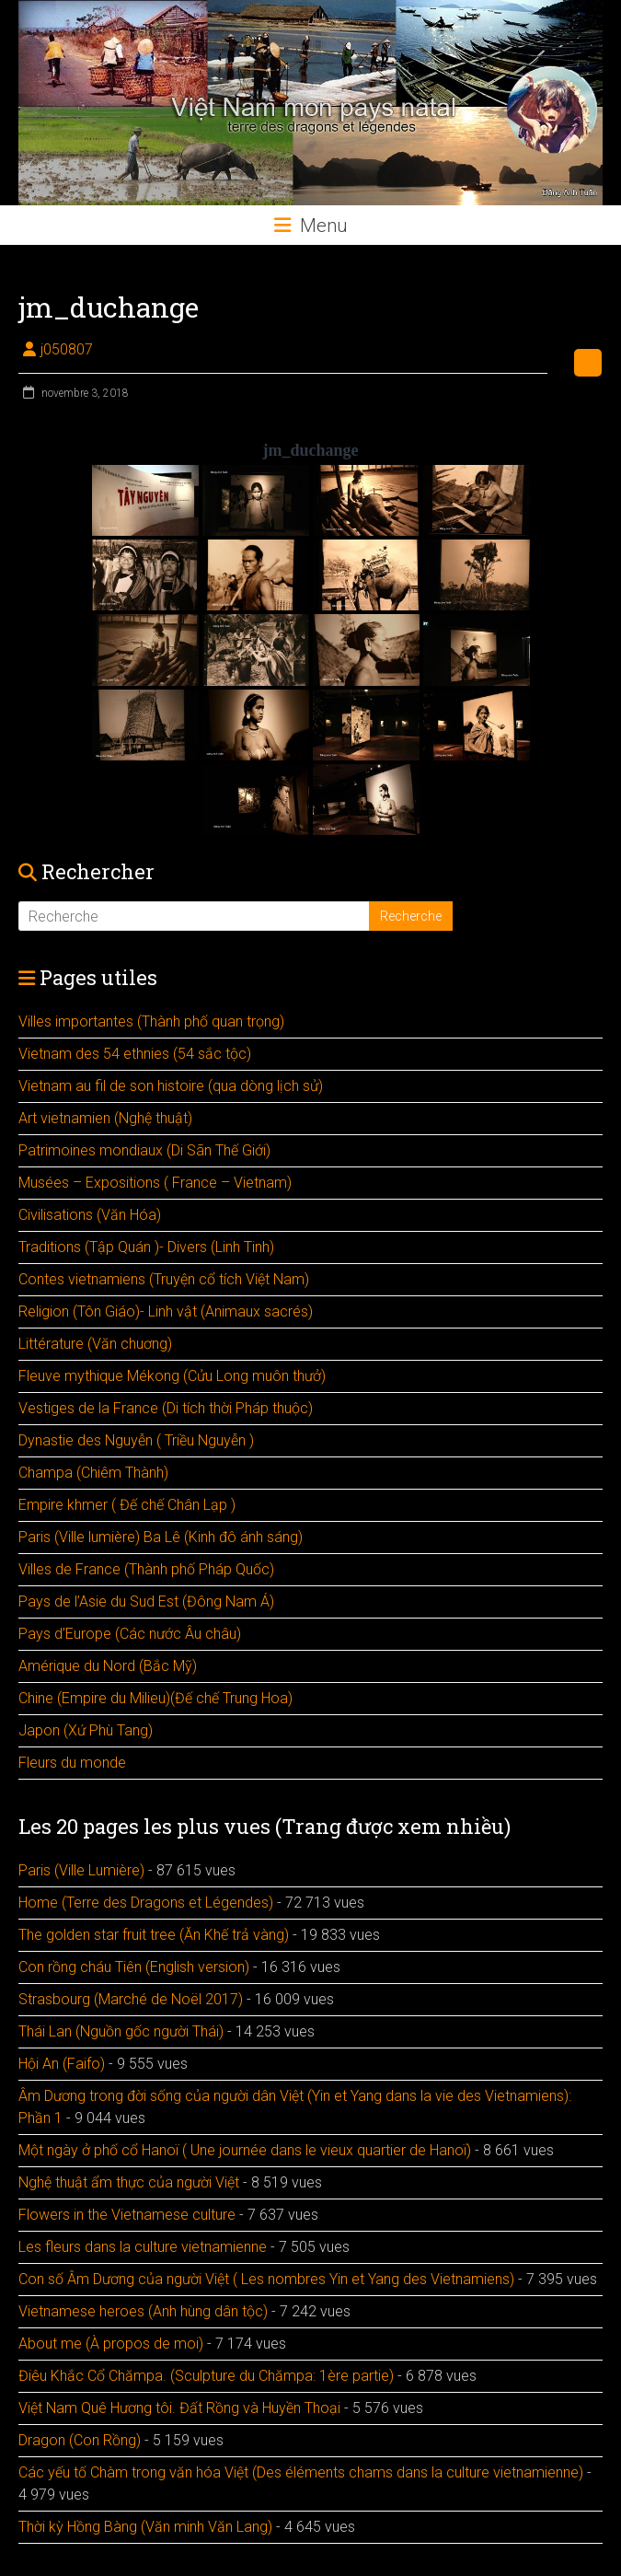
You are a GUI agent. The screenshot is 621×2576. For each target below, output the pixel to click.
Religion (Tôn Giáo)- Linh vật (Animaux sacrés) (165, 1311)
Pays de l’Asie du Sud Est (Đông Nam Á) (146, 1601)
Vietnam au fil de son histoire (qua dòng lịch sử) (170, 1086)
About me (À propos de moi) (110, 2343)
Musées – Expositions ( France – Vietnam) (155, 1182)
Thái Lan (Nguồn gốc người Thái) (121, 2031)
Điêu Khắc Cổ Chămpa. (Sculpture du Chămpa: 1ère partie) (206, 2376)
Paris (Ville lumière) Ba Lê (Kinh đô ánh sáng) (160, 1537)
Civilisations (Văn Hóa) (89, 1215)
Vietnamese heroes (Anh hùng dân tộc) (143, 2311)
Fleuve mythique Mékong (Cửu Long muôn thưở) (172, 1376)
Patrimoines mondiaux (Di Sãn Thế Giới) (144, 1150)
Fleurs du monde (72, 1762)
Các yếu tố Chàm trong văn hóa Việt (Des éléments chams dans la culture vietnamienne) (300, 2472)
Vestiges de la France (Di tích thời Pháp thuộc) (165, 1408)
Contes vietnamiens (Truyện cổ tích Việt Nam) (163, 1279)
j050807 (66, 349)
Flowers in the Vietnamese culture (127, 2214)
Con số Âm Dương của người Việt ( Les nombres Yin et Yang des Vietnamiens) (266, 2279)
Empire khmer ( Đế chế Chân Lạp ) (127, 1505)
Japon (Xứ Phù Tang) (85, 1730)
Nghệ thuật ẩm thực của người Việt (128, 2182)
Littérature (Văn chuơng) (95, 1343)
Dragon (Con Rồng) (79, 2440)
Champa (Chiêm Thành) (93, 1472)
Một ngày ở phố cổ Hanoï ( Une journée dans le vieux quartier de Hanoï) (244, 2150)
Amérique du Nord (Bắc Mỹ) (107, 1666)
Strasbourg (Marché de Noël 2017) (130, 1999)
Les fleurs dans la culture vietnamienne (142, 2247)
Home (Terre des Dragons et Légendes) (145, 1902)
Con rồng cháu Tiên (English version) (133, 1967)
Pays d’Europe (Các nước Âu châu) (129, 1633)
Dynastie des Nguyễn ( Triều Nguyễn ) (136, 1440)
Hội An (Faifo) (61, 2063)
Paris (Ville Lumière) (81, 1870)
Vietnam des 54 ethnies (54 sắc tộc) (134, 1053)
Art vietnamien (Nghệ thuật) (105, 1118)
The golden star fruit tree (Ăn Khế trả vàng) (153, 1935)
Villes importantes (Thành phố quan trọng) (151, 1021)
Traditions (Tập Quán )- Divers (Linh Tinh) (146, 1247)
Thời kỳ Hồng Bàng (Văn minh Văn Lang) (145, 2526)
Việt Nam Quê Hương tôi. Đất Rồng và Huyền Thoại (179, 2408)
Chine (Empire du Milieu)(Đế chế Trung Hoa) (155, 1698)
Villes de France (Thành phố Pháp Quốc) (146, 1569)
